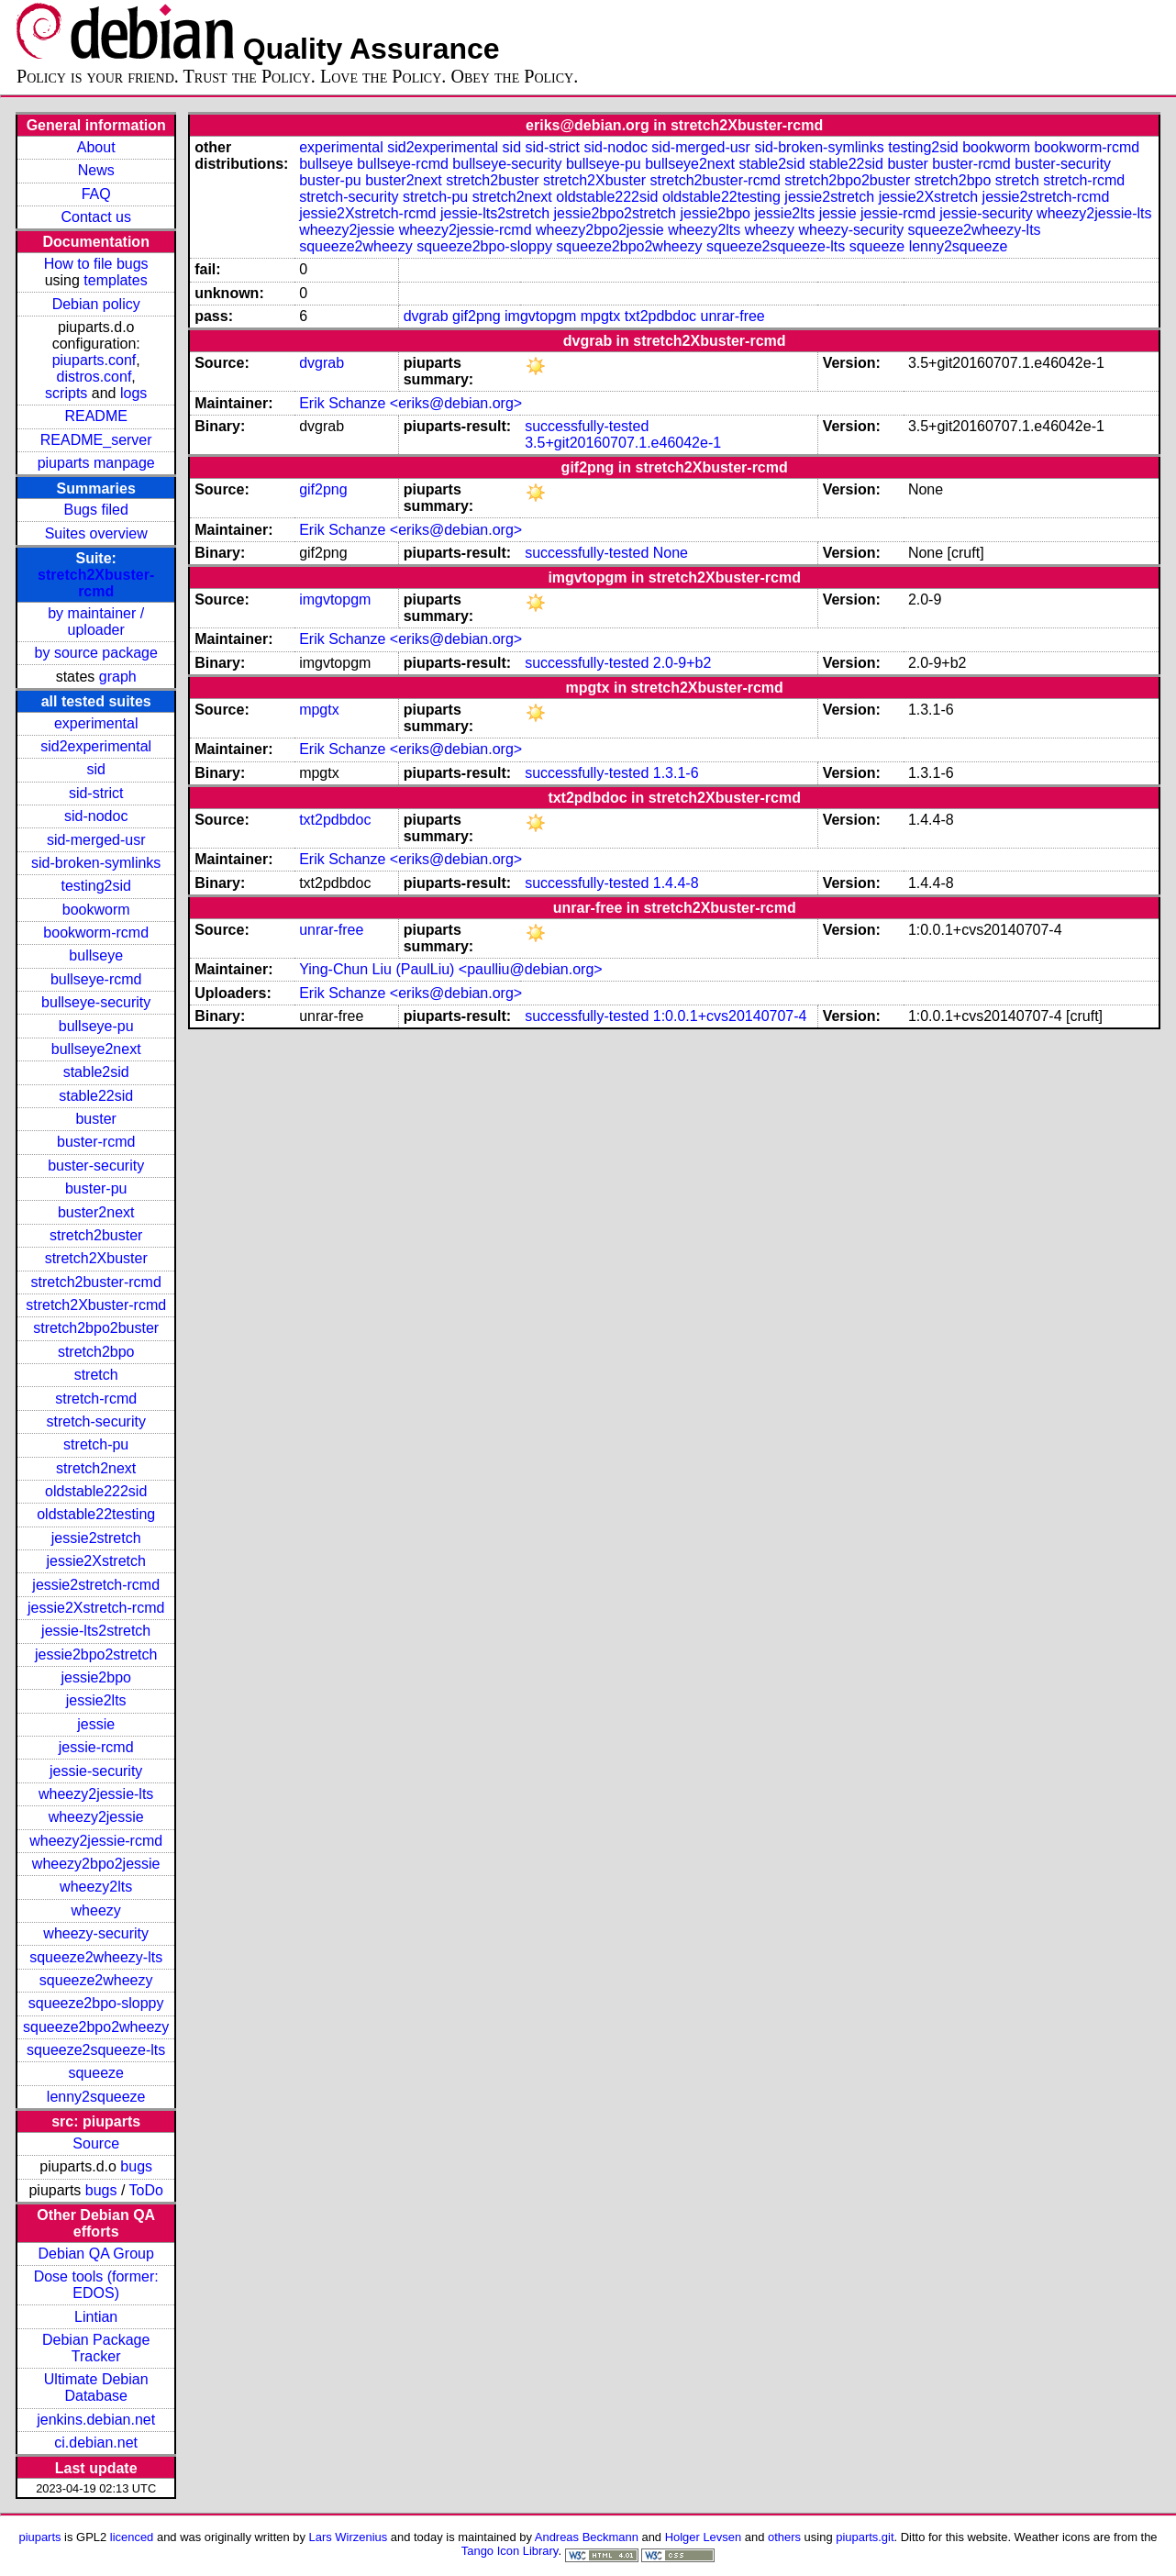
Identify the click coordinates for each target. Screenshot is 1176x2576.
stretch (96, 1374)
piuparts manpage (96, 463)
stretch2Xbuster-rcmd (96, 583)
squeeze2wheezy (96, 1980)
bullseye (96, 955)
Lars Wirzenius (348, 2537)
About (96, 147)
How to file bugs (96, 264)
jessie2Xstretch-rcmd (96, 1608)
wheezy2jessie (96, 1817)
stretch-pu (95, 1444)
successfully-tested (587, 426)
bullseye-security (95, 1002)
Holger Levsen (703, 2537)
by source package (96, 653)
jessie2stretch (96, 1538)
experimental (96, 723)
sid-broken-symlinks (96, 863)
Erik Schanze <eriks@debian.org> (410, 403)
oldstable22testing (96, 1514)
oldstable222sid (96, 1491)
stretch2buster (96, 1235)
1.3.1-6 (676, 773)
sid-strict (96, 793)
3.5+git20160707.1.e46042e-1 (623, 442)
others (784, 2537)
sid (95, 769)
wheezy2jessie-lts (96, 1794)
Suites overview (96, 533)
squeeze (96, 2073)
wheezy (96, 1910)
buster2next (96, 1212)
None (670, 553)
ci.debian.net (96, 2442)
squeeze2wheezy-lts (95, 1957)
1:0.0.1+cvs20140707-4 (730, 1016)
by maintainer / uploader (96, 621)
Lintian (95, 2317)
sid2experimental (95, 746)
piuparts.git (864, 2537)
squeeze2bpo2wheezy (96, 2027)
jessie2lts (96, 1700)
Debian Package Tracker (96, 2348)
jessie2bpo (96, 1677)
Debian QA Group (96, 2253)
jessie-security (96, 1771)
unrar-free (733, 316)
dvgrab (426, 316)
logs (133, 393)
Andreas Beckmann (586, 2537)
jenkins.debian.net (96, 2419)
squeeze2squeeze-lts (96, 2050)
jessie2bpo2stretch (96, 1654)
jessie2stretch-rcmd (96, 1585)
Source (95, 2143)
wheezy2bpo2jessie (96, 1863)
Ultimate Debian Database (96, 2387)
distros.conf (94, 376)
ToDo (146, 2190)
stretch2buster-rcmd (96, 1282)
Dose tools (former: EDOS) (96, 2285)
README (95, 416)
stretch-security (95, 1421)
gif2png (476, 316)
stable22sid (96, 1096)
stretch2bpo (96, 1352)
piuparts (39, 2537)
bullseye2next (96, 1049)
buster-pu (96, 1188)
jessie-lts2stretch (95, 1630)
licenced (132, 2537)
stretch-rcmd (96, 1398)
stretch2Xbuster (96, 1258)
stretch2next (96, 1468)
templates (115, 280)
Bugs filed (96, 509)
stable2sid (96, 1072)
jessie (96, 1724)
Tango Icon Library (510, 2551)
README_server (96, 440)
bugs (136, 2166)
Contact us (95, 217)
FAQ (96, 194)
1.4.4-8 (676, 883)
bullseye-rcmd (96, 979)
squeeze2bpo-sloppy (96, 2003)
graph (118, 676)
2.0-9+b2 (682, 663)
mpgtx (601, 316)
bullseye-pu (96, 1026)
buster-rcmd (96, 1141)
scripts (66, 393)
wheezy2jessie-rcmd (95, 1841)
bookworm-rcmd (96, 932)
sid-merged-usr (96, 840)
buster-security (96, 1165)
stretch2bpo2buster (96, 1328)
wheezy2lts (96, 1886)
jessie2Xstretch (96, 1561)
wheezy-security (96, 1933)
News (96, 170)
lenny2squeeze (96, 2096)
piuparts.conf (94, 360)
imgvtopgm (540, 316)
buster (95, 1119)
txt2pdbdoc (660, 316)
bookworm (96, 909)
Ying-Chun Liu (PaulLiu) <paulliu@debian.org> (451, 969)
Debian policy (96, 304)
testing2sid (96, 886)
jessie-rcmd (96, 1747)
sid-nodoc (96, 816)
